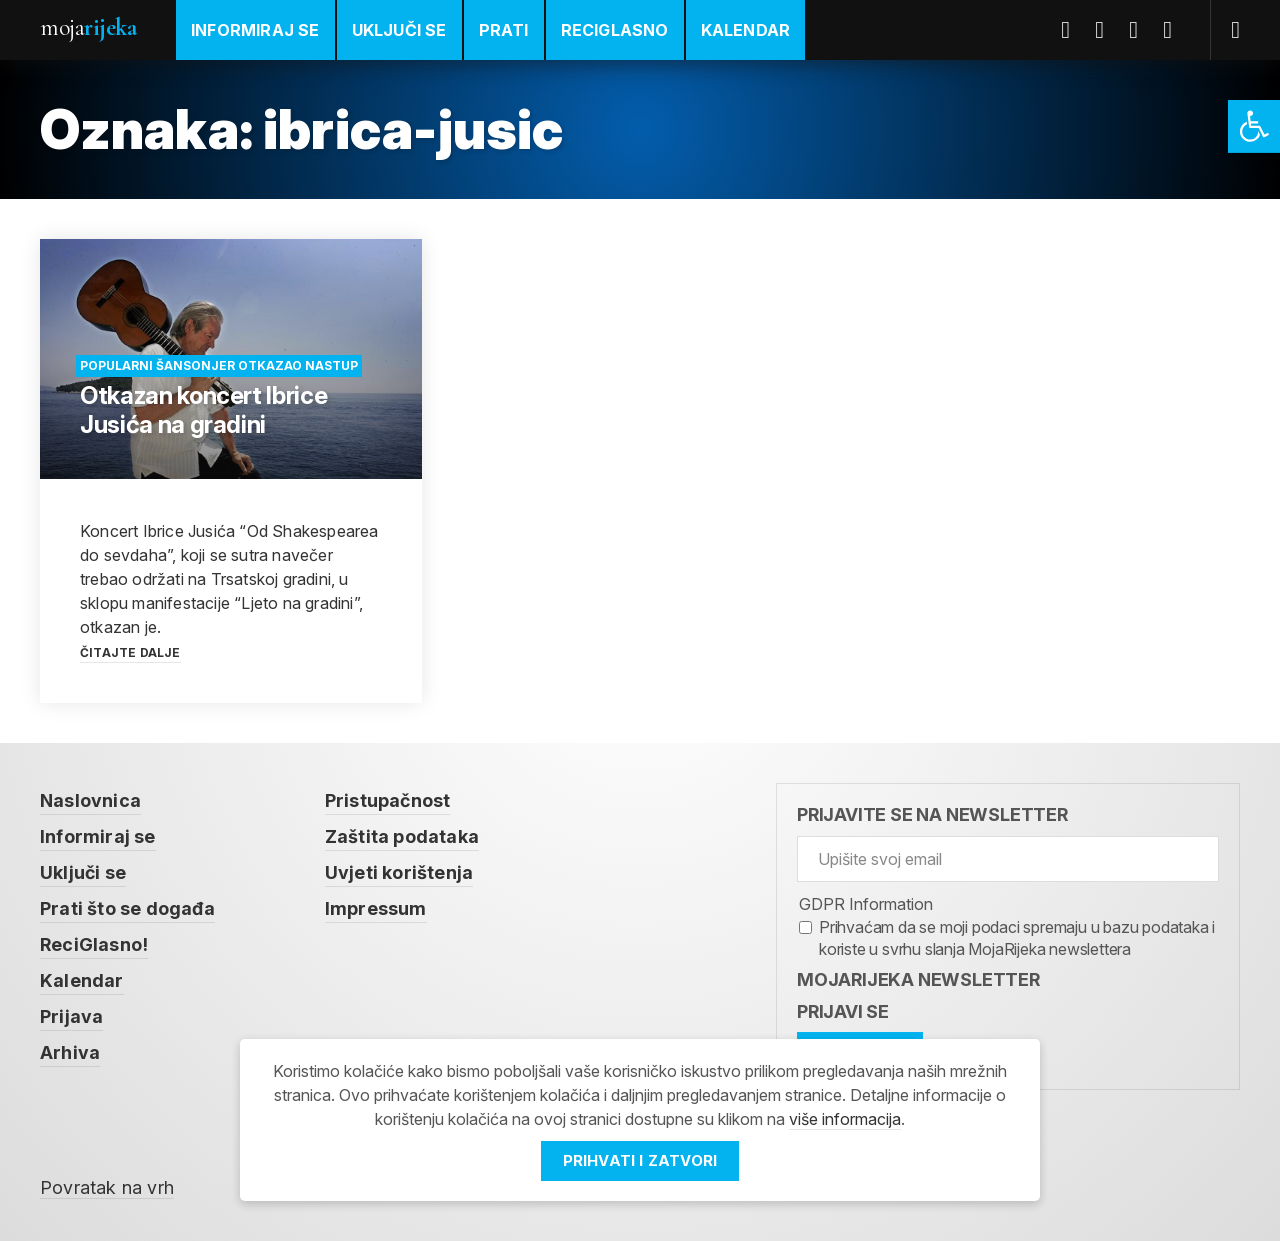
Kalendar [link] (746, 30)
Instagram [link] (1175, 30)
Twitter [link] (1107, 30)
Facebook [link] (1073, 30)
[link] (1254, 126)
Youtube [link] (1141, 30)
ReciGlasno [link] (615, 30)
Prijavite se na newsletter (932, 814)
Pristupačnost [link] (388, 800)
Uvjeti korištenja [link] (399, 872)
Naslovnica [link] (90, 800)
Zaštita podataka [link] (402, 836)
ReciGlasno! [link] (94, 944)
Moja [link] (88, 27)
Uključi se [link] (399, 30)
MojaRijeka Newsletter (918, 979)
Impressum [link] (376, 908)
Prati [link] (504, 30)
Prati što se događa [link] (127, 908)
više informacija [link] (845, 1119)
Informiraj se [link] (255, 30)
